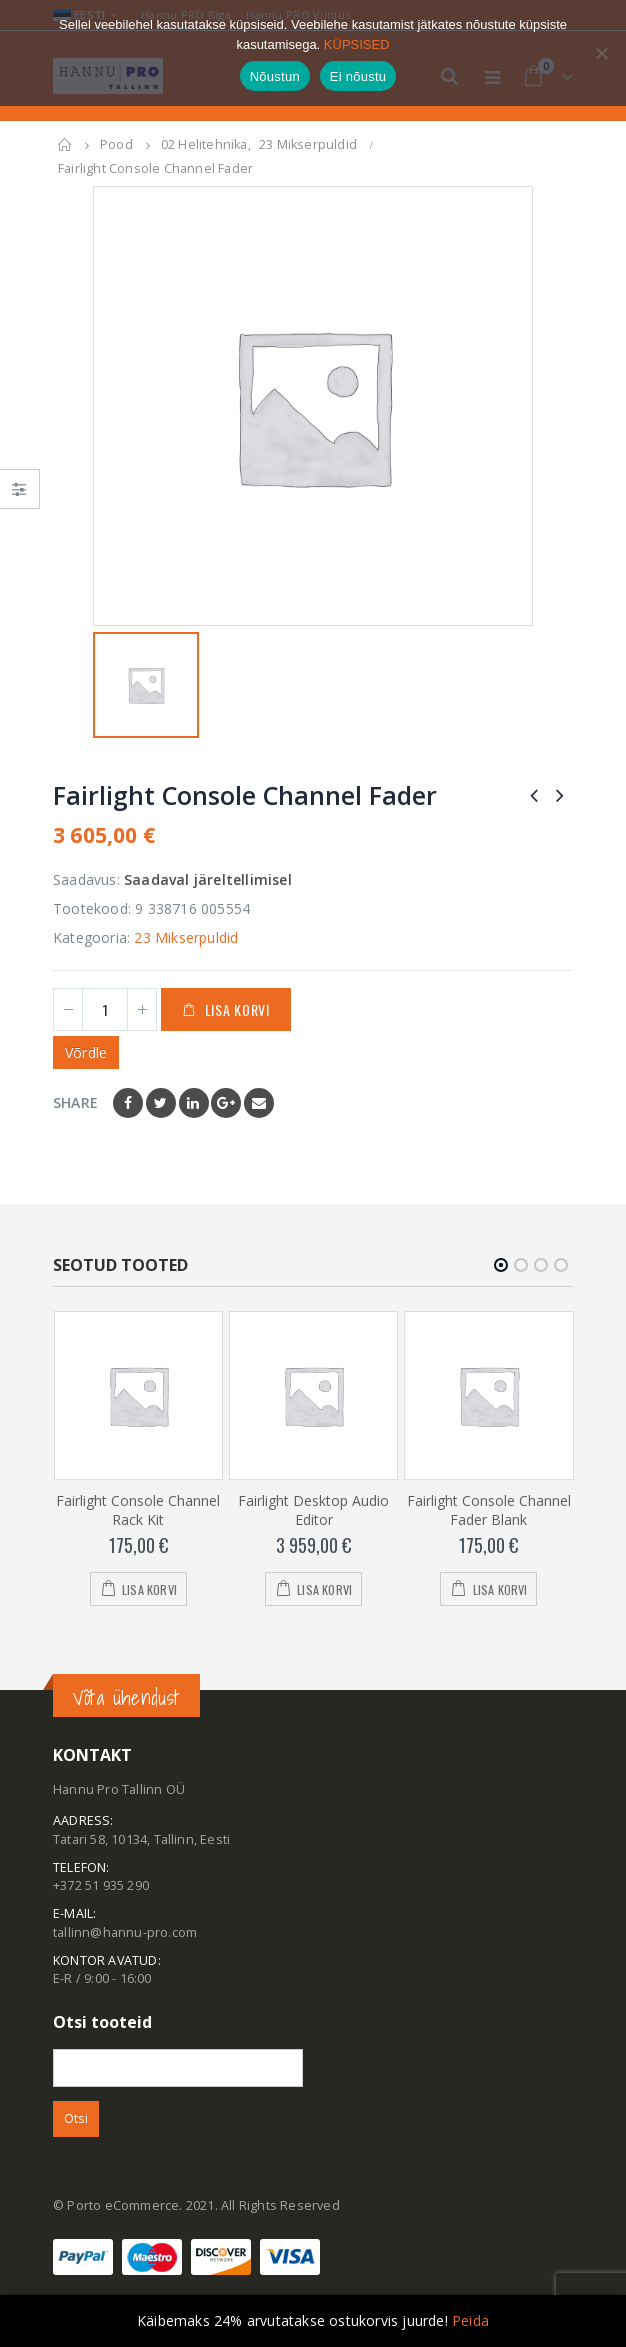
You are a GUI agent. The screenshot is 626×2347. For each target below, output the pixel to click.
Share (75, 1102)
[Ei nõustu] (601, 53)
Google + (226, 1103)
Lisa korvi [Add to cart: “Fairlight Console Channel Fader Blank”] (500, 1588)
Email (259, 1103)
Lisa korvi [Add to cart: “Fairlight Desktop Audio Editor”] (324, 1588)
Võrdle (86, 1052)
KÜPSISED (357, 44)
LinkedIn (194, 1103)
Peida (470, 2320)
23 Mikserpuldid (186, 937)
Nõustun (275, 76)
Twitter (161, 1103)
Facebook (128, 1103)
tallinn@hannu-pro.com (125, 1932)
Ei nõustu (358, 76)
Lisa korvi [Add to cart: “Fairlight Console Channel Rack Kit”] (149, 1588)
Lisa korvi (237, 1009)
